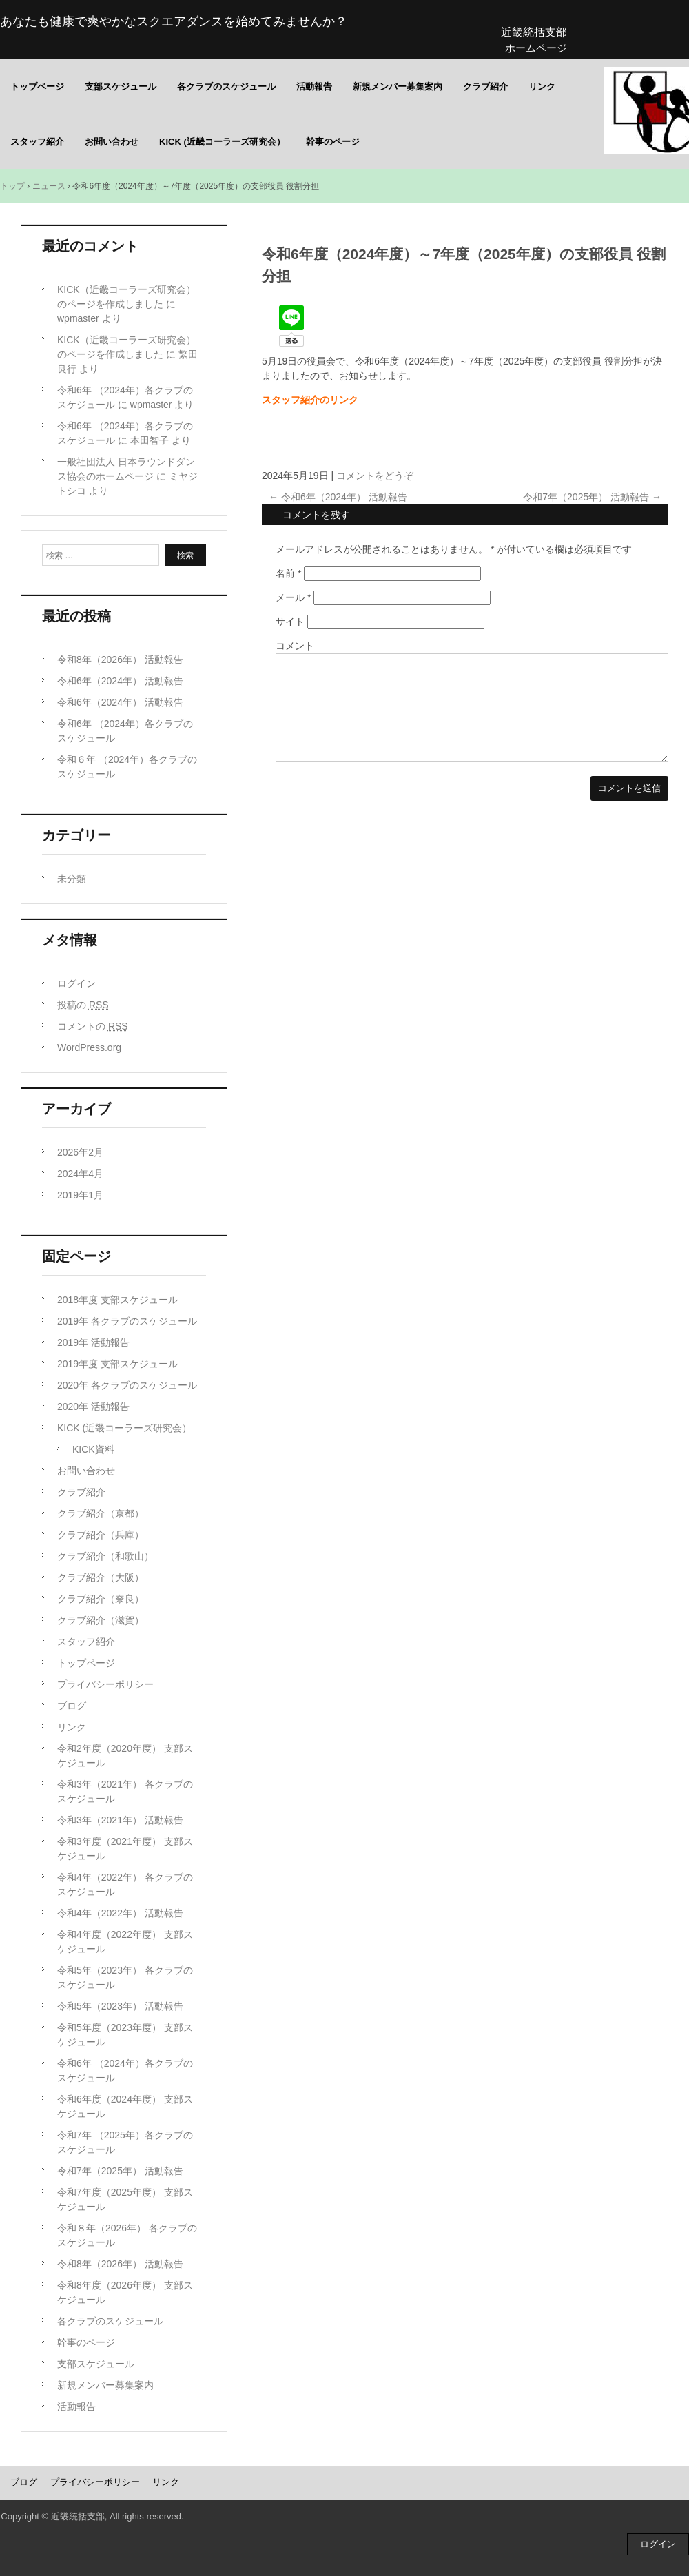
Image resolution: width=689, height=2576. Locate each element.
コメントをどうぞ (374, 475)
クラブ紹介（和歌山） (105, 1556)
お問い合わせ (111, 141)
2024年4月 (80, 1173)
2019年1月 (80, 1194)
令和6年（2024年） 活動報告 (338, 496)
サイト (290, 621)
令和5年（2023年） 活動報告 (120, 2006)
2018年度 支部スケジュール (117, 1299)
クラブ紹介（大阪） (100, 1577)
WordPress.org (89, 1047)
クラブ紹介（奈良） (100, 1598)
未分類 (71, 878)
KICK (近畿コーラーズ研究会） (222, 141)
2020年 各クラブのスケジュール (127, 1385)
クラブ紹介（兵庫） (100, 1534)
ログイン (76, 983)
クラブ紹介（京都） (100, 1513)
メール (293, 597)
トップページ (37, 86)
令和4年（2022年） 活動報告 (120, 1913)
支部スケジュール (120, 86)
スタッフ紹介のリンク (310, 399)
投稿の (83, 1004)
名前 (288, 573)
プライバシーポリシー (105, 1684)
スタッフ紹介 (37, 141)
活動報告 (314, 86)
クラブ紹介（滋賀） (100, 1620)
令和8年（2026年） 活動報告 (120, 659)
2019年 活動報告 (93, 1342)
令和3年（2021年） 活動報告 (120, 1820)
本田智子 (149, 440)
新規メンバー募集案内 (397, 86)
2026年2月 (80, 1152)
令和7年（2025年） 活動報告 (592, 496)
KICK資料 (93, 1449)
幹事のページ (333, 141)
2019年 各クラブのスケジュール (127, 1321)
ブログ (71, 1705)
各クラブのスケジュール (226, 86)
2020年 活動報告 (93, 1406)
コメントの (92, 1026)
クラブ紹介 (485, 86)
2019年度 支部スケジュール (117, 1363)
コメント (295, 645)
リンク (541, 86)
